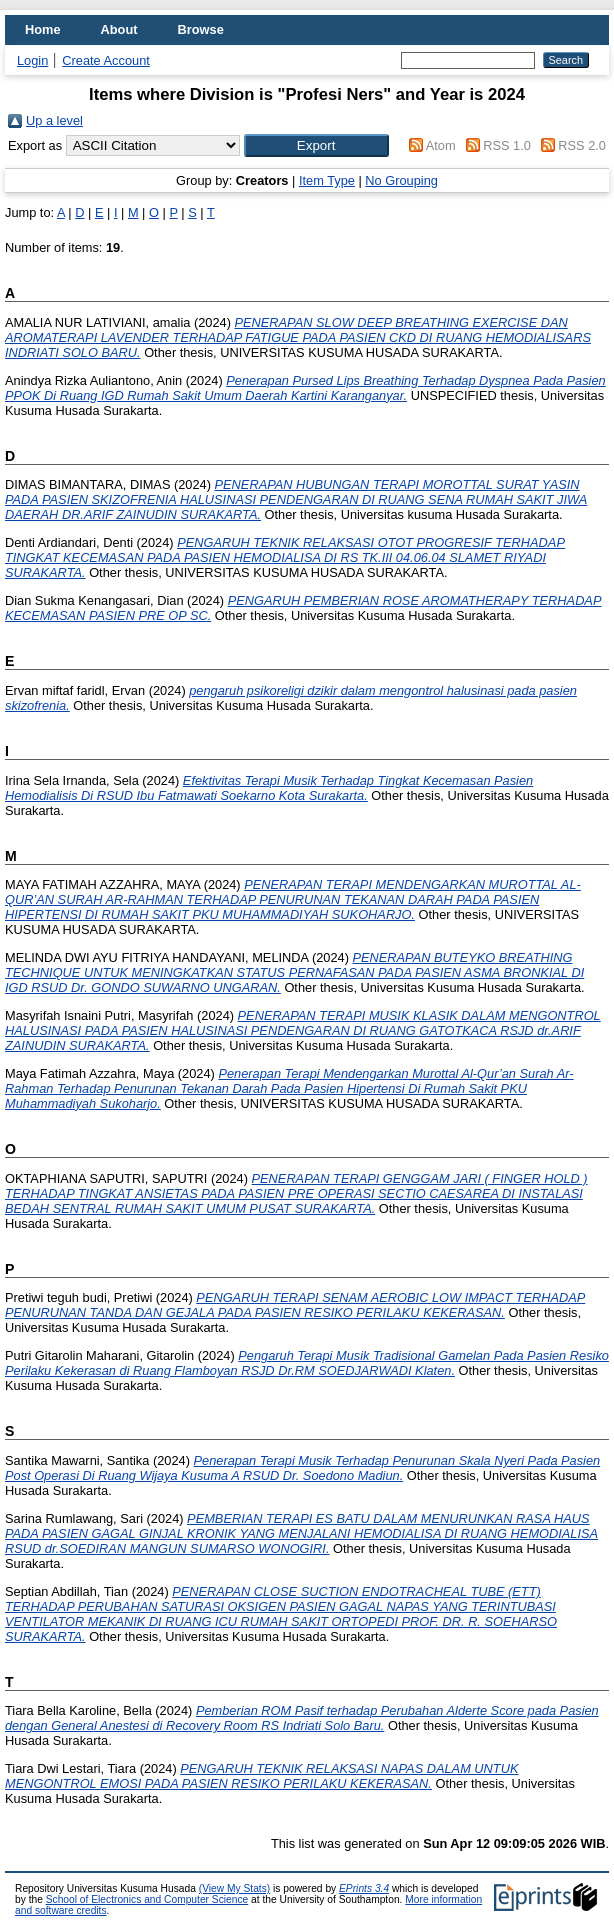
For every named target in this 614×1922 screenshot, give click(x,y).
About (119, 29)
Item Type (327, 180)
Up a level (54, 120)
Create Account (106, 60)
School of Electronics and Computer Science (147, 1899)
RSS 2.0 (582, 145)
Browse (201, 29)
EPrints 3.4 (364, 1888)
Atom (441, 145)
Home (43, 29)
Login (32, 60)
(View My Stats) (234, 1888)
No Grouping (401, 180)
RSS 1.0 (507, 145)
